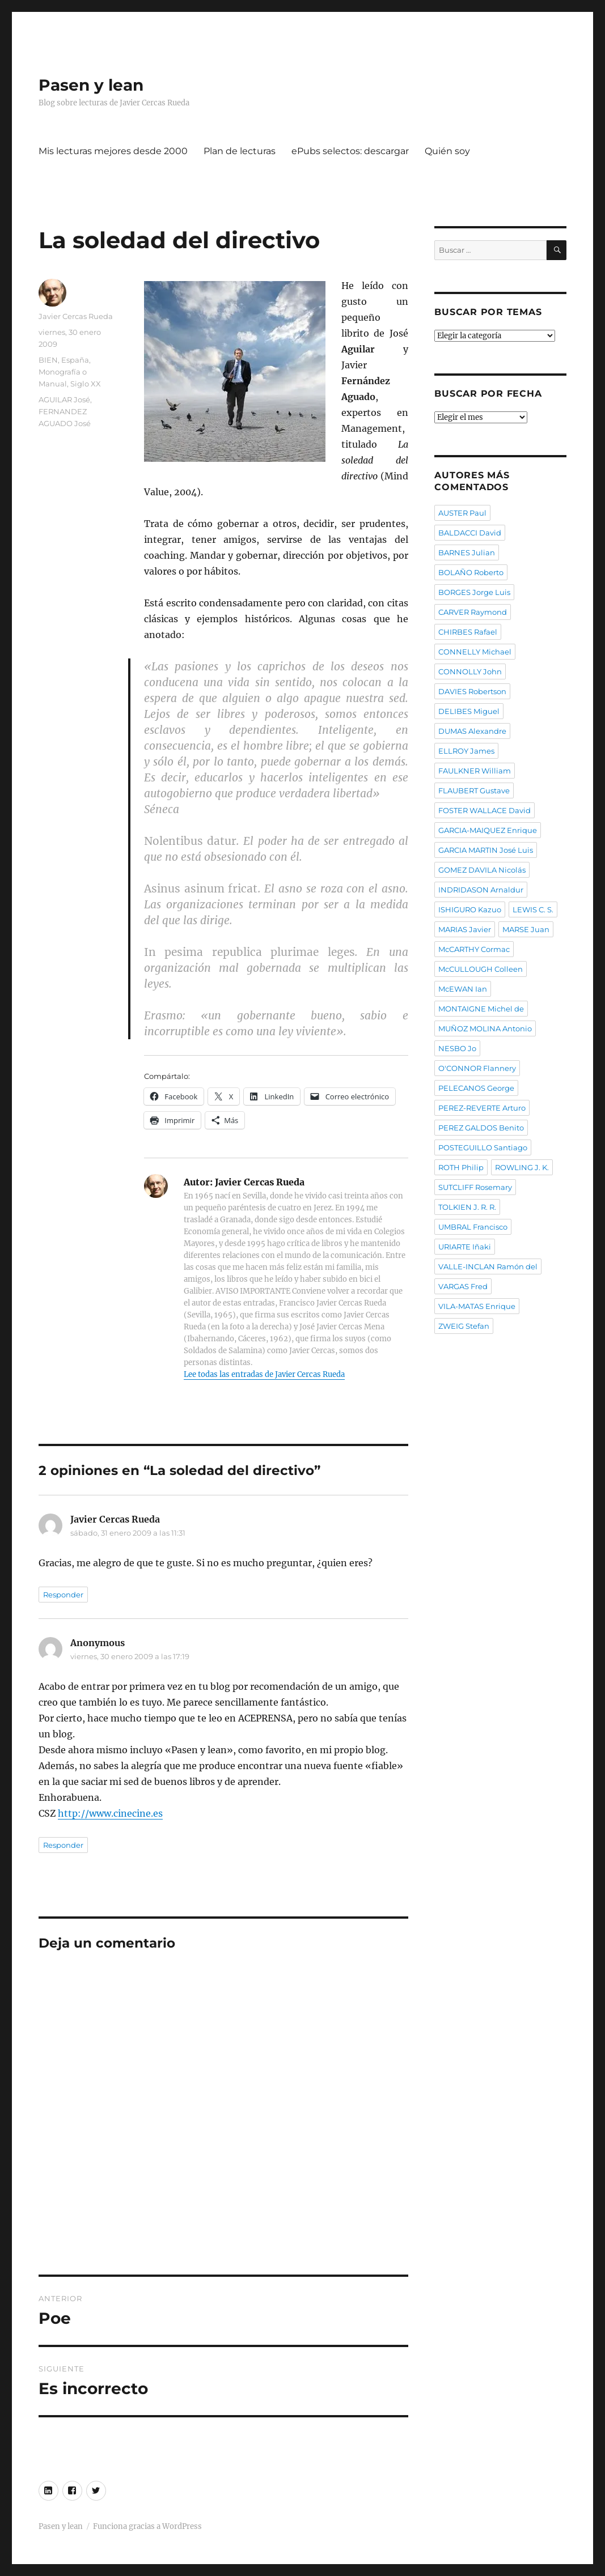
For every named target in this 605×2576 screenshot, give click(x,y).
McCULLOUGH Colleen (480, 969)
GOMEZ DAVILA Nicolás (482, 869)
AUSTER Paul (462, 512)
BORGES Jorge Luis (474, 592)
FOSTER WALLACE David (484, 810)
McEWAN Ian (462, 988)
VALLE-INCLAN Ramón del (488, 1266)
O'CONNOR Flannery (477, 1068)
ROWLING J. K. (522, 1167)
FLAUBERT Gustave (474, 790)
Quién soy (447, 151)
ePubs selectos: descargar (350, 151)
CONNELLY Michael (474, 651)
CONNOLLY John (470, 671)
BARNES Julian (466, 552)
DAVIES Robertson (472, 691)
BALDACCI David (469, 532)
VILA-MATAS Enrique (476, 1306)
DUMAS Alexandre (472, 731)
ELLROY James (466, 750)
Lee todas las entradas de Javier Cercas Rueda (264, 1374)
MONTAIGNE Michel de (481, 1008)
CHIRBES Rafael (467, 631)
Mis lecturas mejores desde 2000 (113, 151)
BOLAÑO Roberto (471, 572)
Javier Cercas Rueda (76, 316)
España (75, 359)
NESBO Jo (457, 1048)
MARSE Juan (525, 929)
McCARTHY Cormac (474, 949)
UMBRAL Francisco (472, 1226)
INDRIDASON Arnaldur (480, 889)
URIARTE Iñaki (464, 1246)
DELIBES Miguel (469, 711)
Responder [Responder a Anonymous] (63, 1845)
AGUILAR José (64, 399)
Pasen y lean (91, 85)
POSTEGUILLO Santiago (482, 1147)
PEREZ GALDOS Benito (481, 1127)
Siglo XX (85, 383)
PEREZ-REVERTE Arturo (482, 1107)
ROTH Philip (461, 1167)
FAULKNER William (474, 770)
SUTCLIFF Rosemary (475, 1187)
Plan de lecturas (240, 151)
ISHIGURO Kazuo (469, 909)
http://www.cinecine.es (110, 1813)
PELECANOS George (476, 1088)
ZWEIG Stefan (463, 1325)
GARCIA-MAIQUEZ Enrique (487, 830)
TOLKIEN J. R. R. (467, 1207)
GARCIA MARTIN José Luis (485, 850)
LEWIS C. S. (533, 909)
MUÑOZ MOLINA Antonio (485, 1028)
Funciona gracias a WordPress (147, 2526)
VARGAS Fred (463, 1286)
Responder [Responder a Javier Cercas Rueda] (63, 1594)
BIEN (48, 359)
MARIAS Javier (464, 929)
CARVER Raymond (472, 612)
